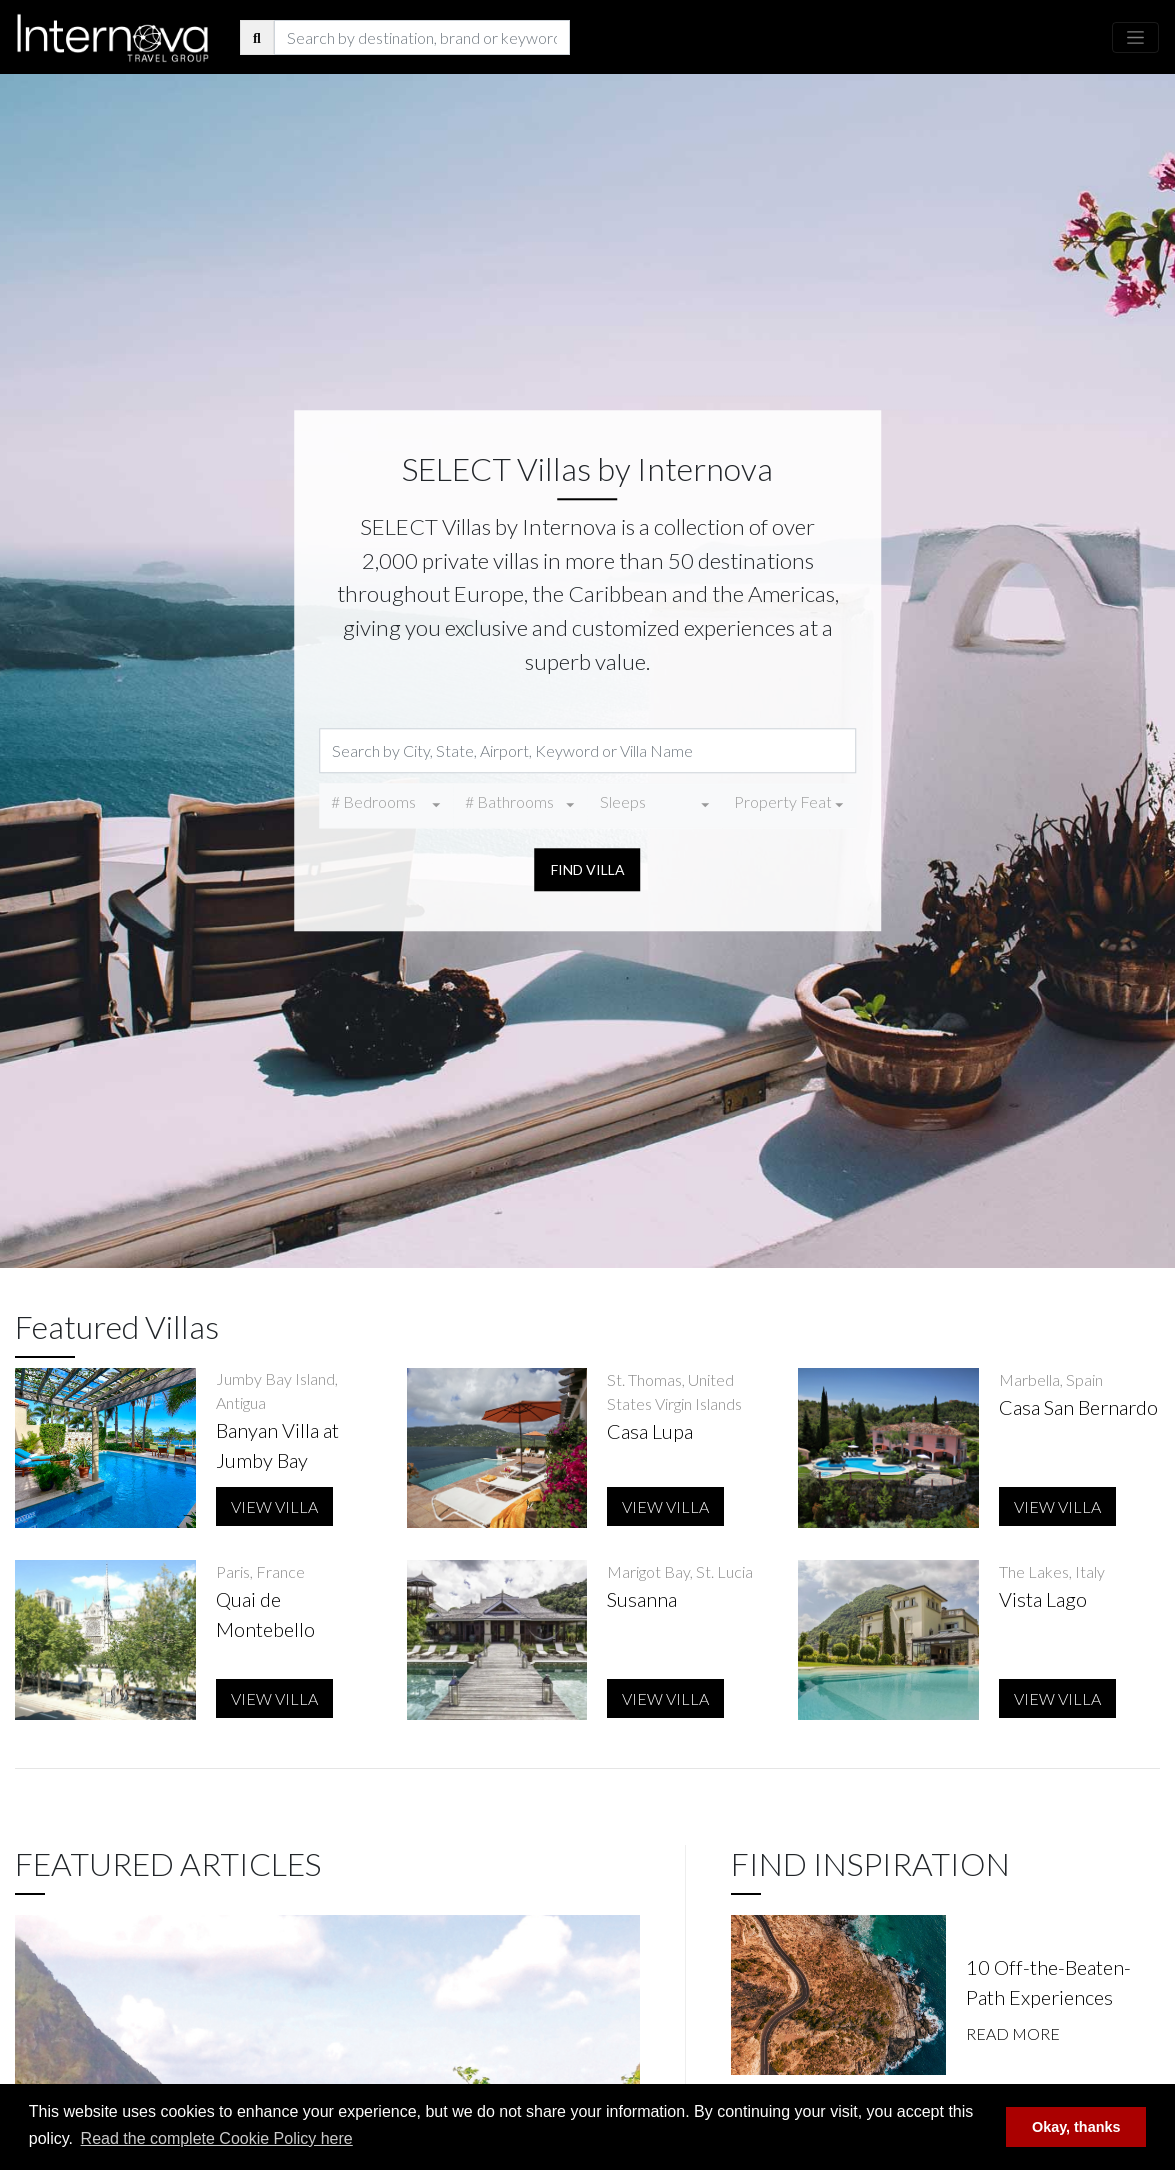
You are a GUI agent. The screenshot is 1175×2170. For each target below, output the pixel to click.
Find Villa (588, 869)
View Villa (274, 1506)
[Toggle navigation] (1135, 37)
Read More (1013, 2033)
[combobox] (386, 805)
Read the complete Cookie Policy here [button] (217, 2138)
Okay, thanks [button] (1076, 2127)
